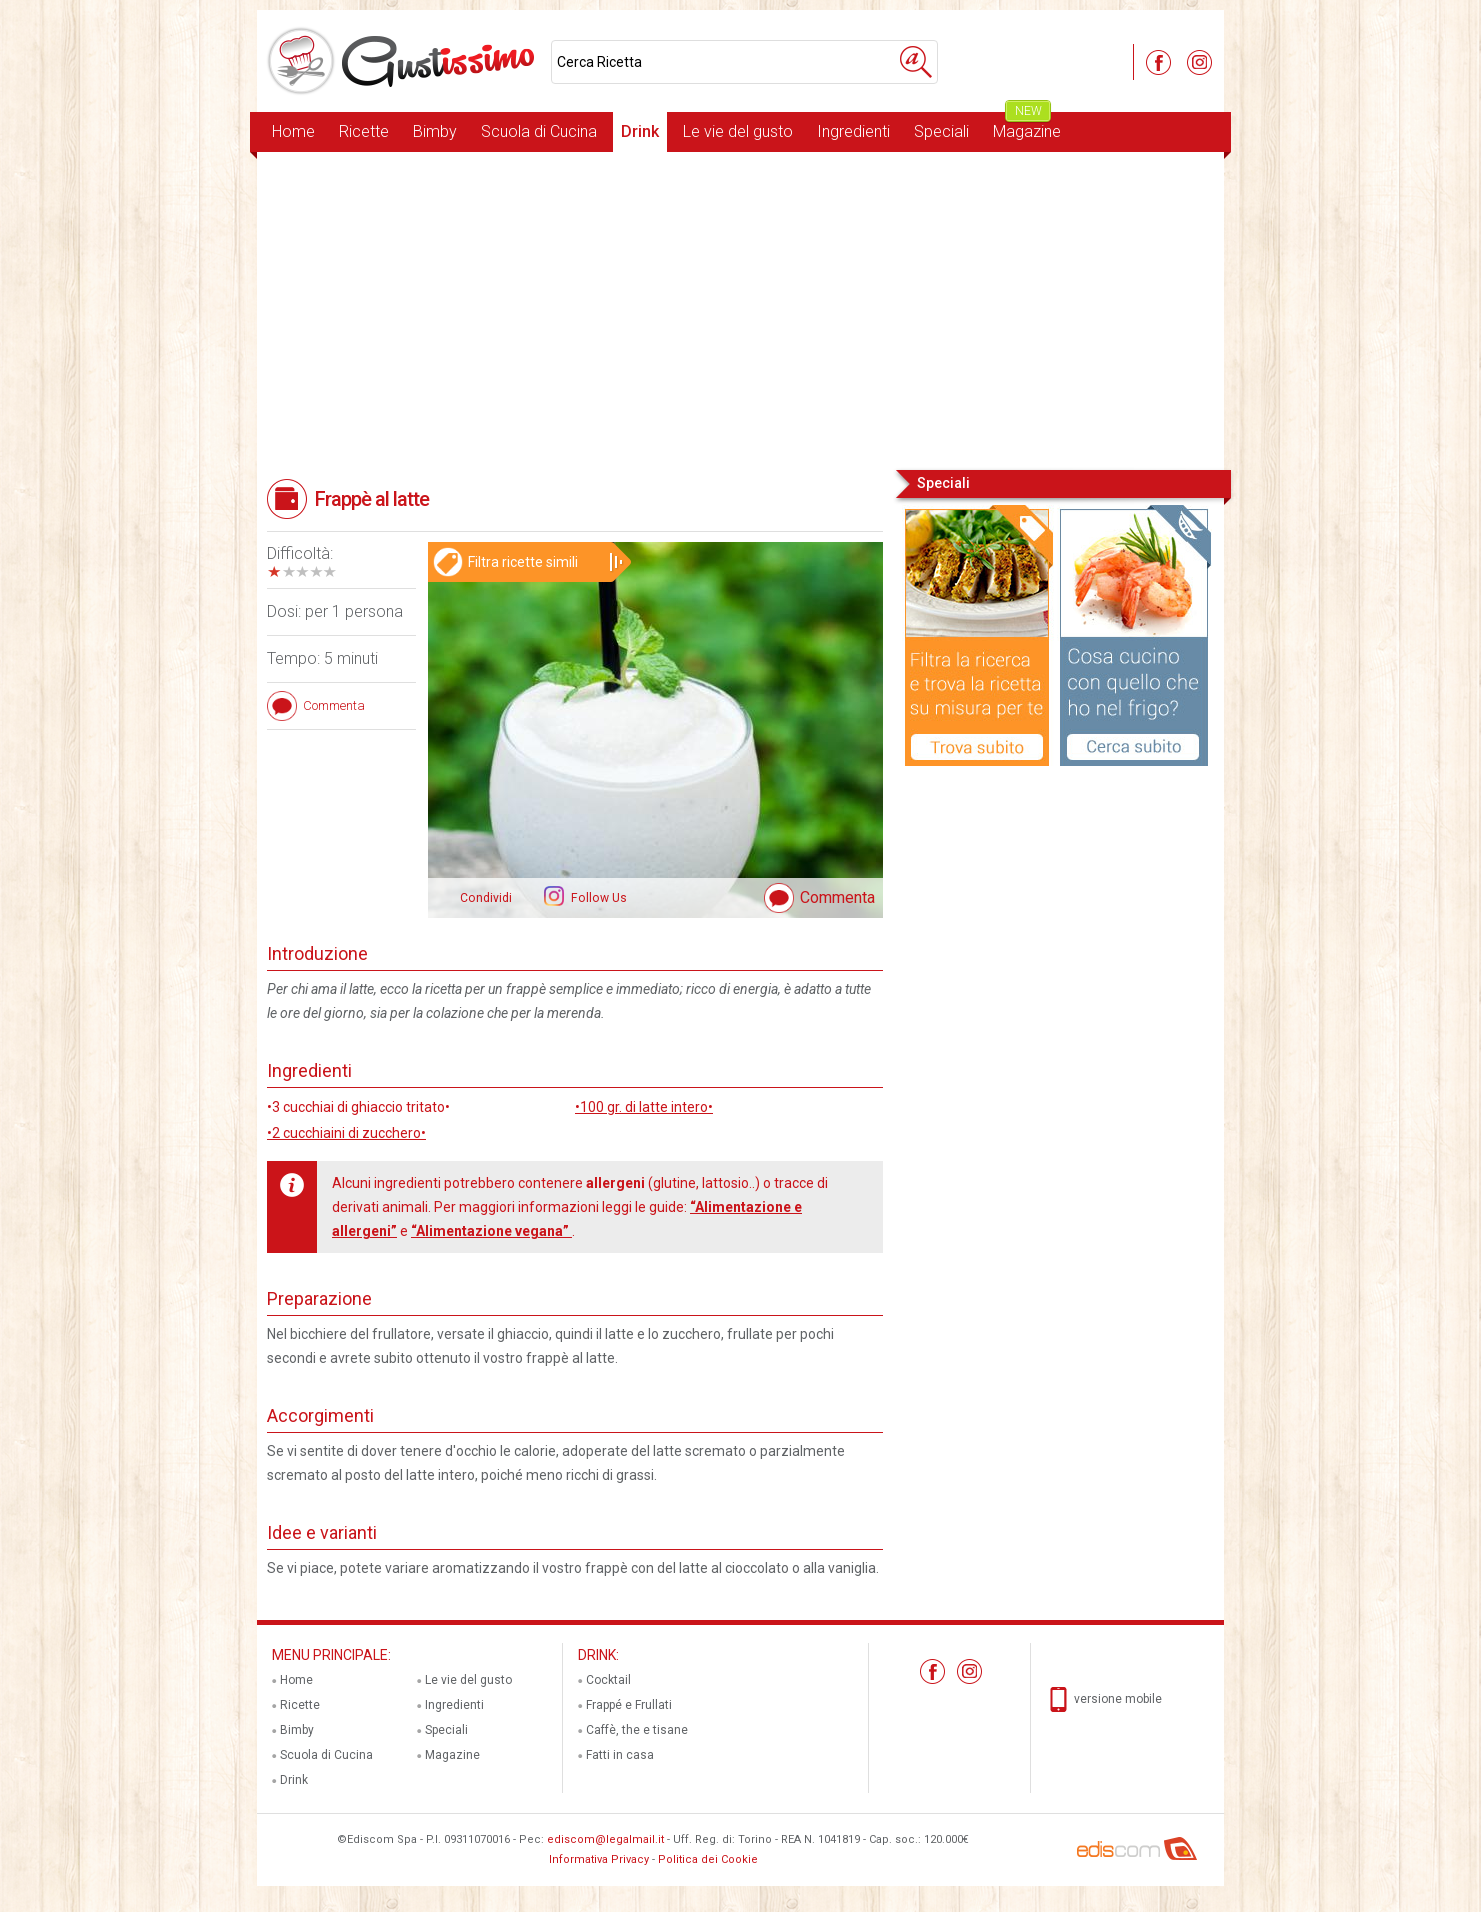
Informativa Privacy (599, 1859)
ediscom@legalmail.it (605, 1839)
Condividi (486, 898)
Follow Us (597, 898)
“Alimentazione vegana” (491, 1231)
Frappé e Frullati (629, 1705)
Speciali (941, 131)
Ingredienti (853, 131)
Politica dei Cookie (708, 1859)
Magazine (1027, 126)
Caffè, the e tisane (637, 1730)
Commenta (837, 897)
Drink (640, 131)
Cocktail (608, 1680)
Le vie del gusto (738, 131)
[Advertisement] (740, 309)
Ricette (364, 131)
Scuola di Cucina (539, 131)
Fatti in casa (620, 1755)
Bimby (435, 131)
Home (293, 131)
